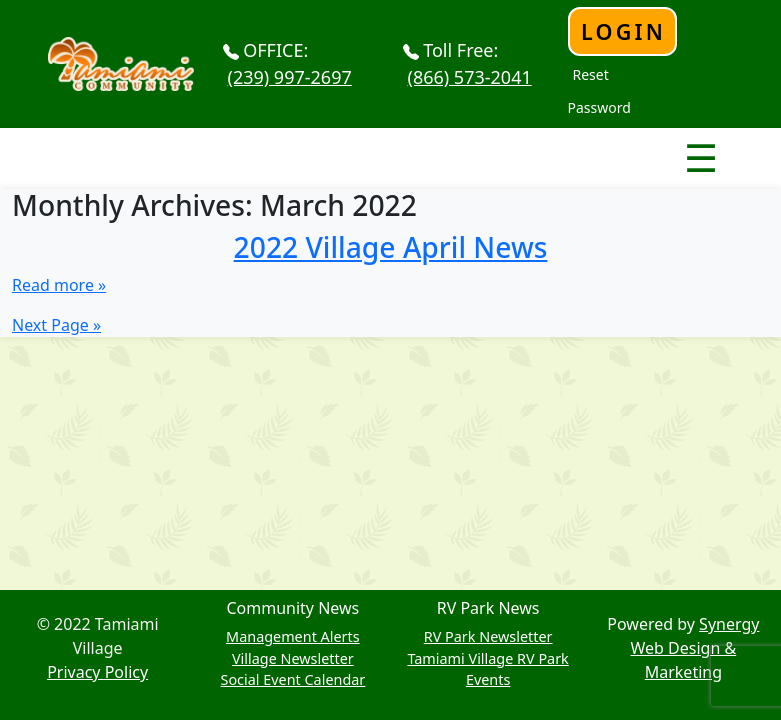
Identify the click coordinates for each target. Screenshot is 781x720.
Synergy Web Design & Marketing (695, 648)
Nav (630, 141)
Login (623, 31)
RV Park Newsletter (488, 636)
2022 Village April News (391, 247)
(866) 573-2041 (470, 77)
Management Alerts (293, 636)
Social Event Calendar (292, 679)
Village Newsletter (293, 658)
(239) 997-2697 (290, 77)
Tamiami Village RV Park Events (487, 669)
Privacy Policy (97, 672)
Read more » (59, 285)
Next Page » (56, 325)
